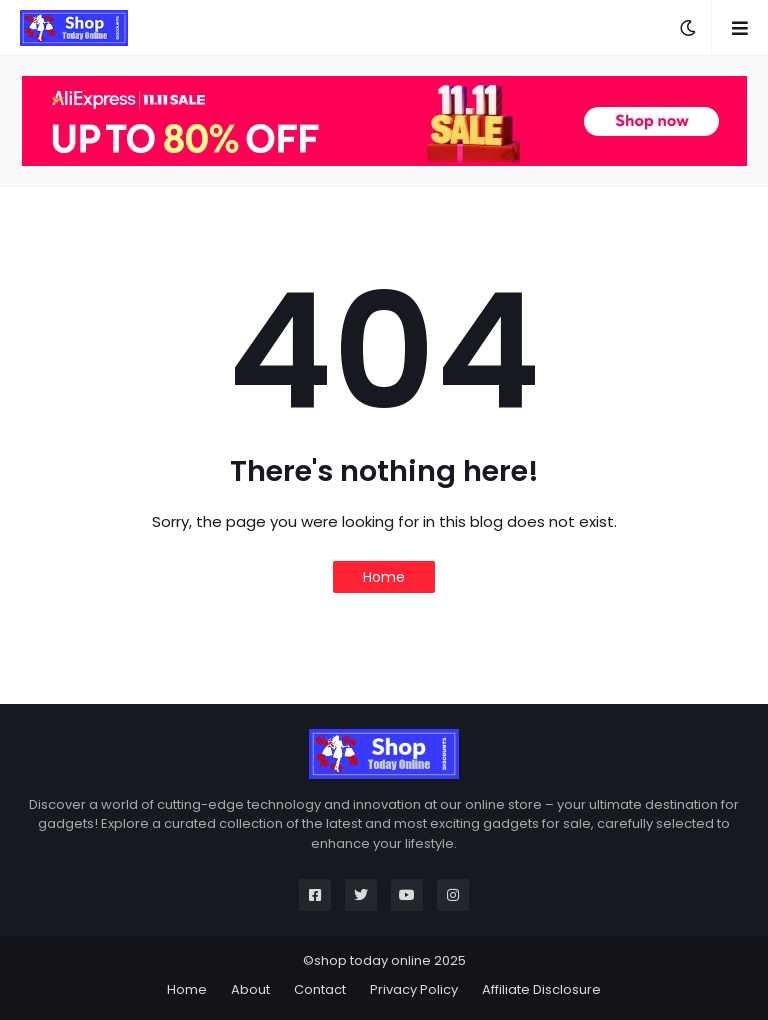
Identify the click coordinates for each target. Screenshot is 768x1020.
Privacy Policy (414, 989)
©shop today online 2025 (384, 960)
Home (384, 577)
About (250, 989)
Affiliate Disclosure (541, 989)
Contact (320, 989)
